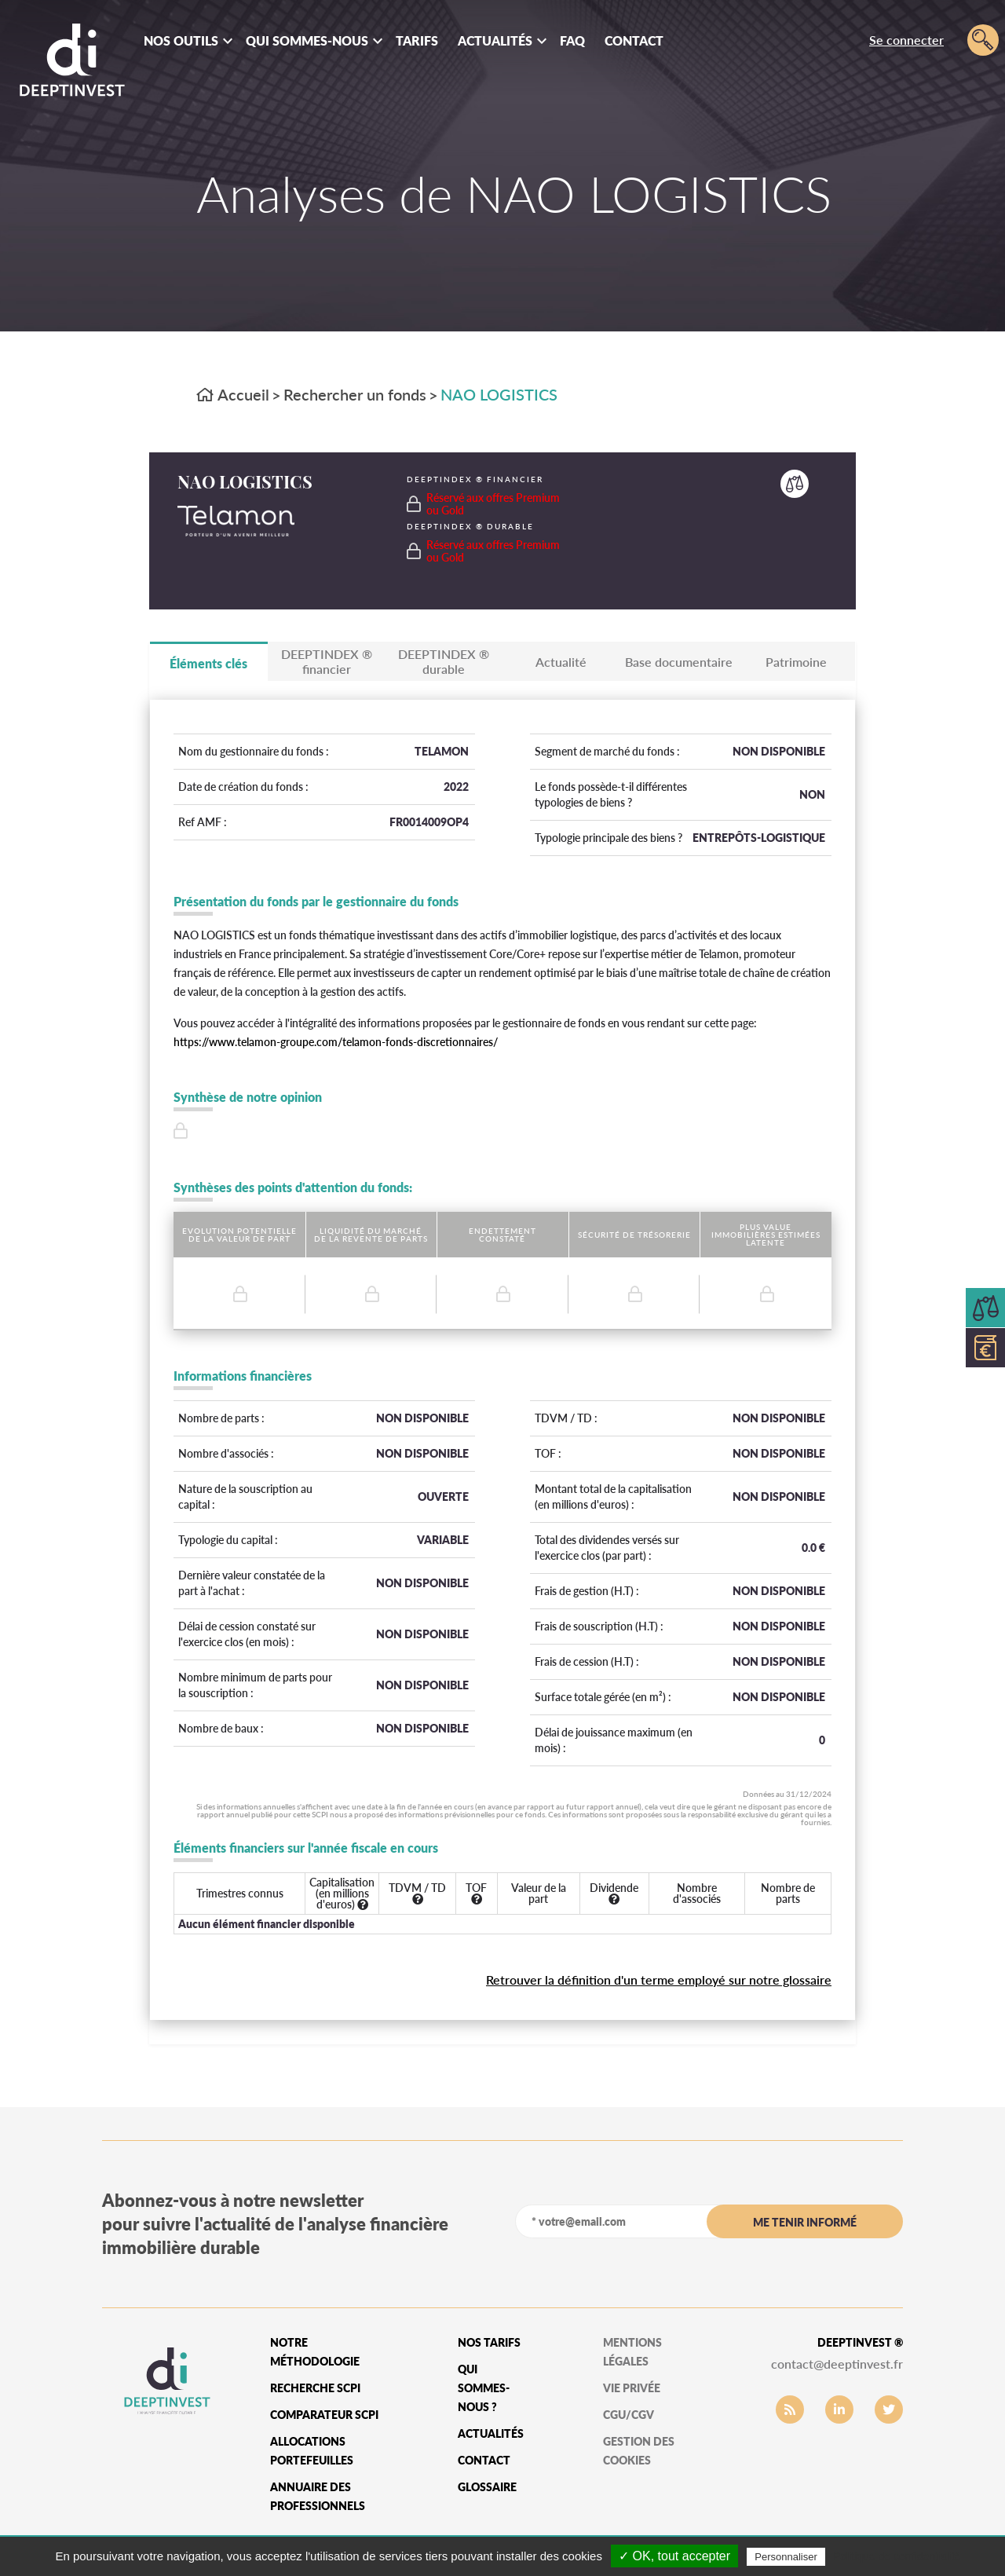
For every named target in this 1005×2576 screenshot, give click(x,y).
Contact (634, 40)
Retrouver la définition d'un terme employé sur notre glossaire (658, 1979)
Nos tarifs (489, 2342)
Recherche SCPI (315, 2388)
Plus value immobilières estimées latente (765, 1234)
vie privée (631, 2388)
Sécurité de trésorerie (634, 1234)
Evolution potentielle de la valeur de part (239, 1234)
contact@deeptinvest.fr (837, 2363)
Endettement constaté (502, 1234)
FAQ (572, 40)
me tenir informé (805, 2222)
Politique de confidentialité (897, 2556)
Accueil (232, 394)
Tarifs (417, 40)
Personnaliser (786, 2557)
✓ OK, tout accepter (674, 2556)
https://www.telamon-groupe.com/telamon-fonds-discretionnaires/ (336, 1041)
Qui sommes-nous (307, 40)
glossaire (487, 2487)
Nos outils (181, 40)
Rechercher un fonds (354, 394)
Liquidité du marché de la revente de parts (371, 1234)
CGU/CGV (628, 2414)
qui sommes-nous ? (484, 2387)
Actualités (495, 40)
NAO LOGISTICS (498, 394)
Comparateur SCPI (324, 2414)
